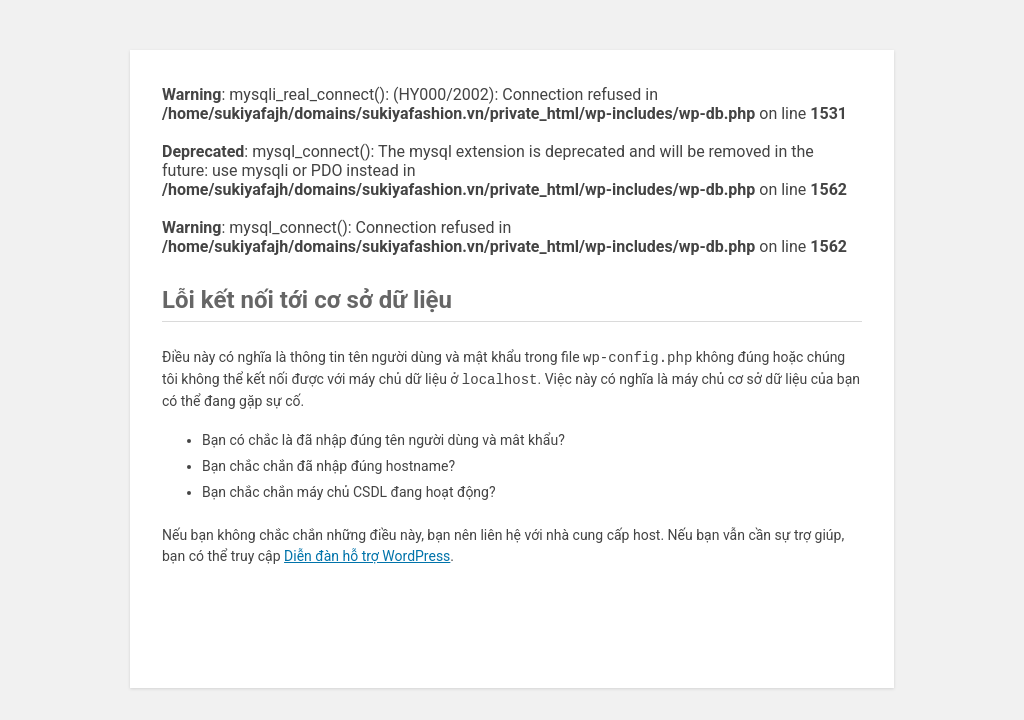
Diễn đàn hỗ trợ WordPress (367, 556)
